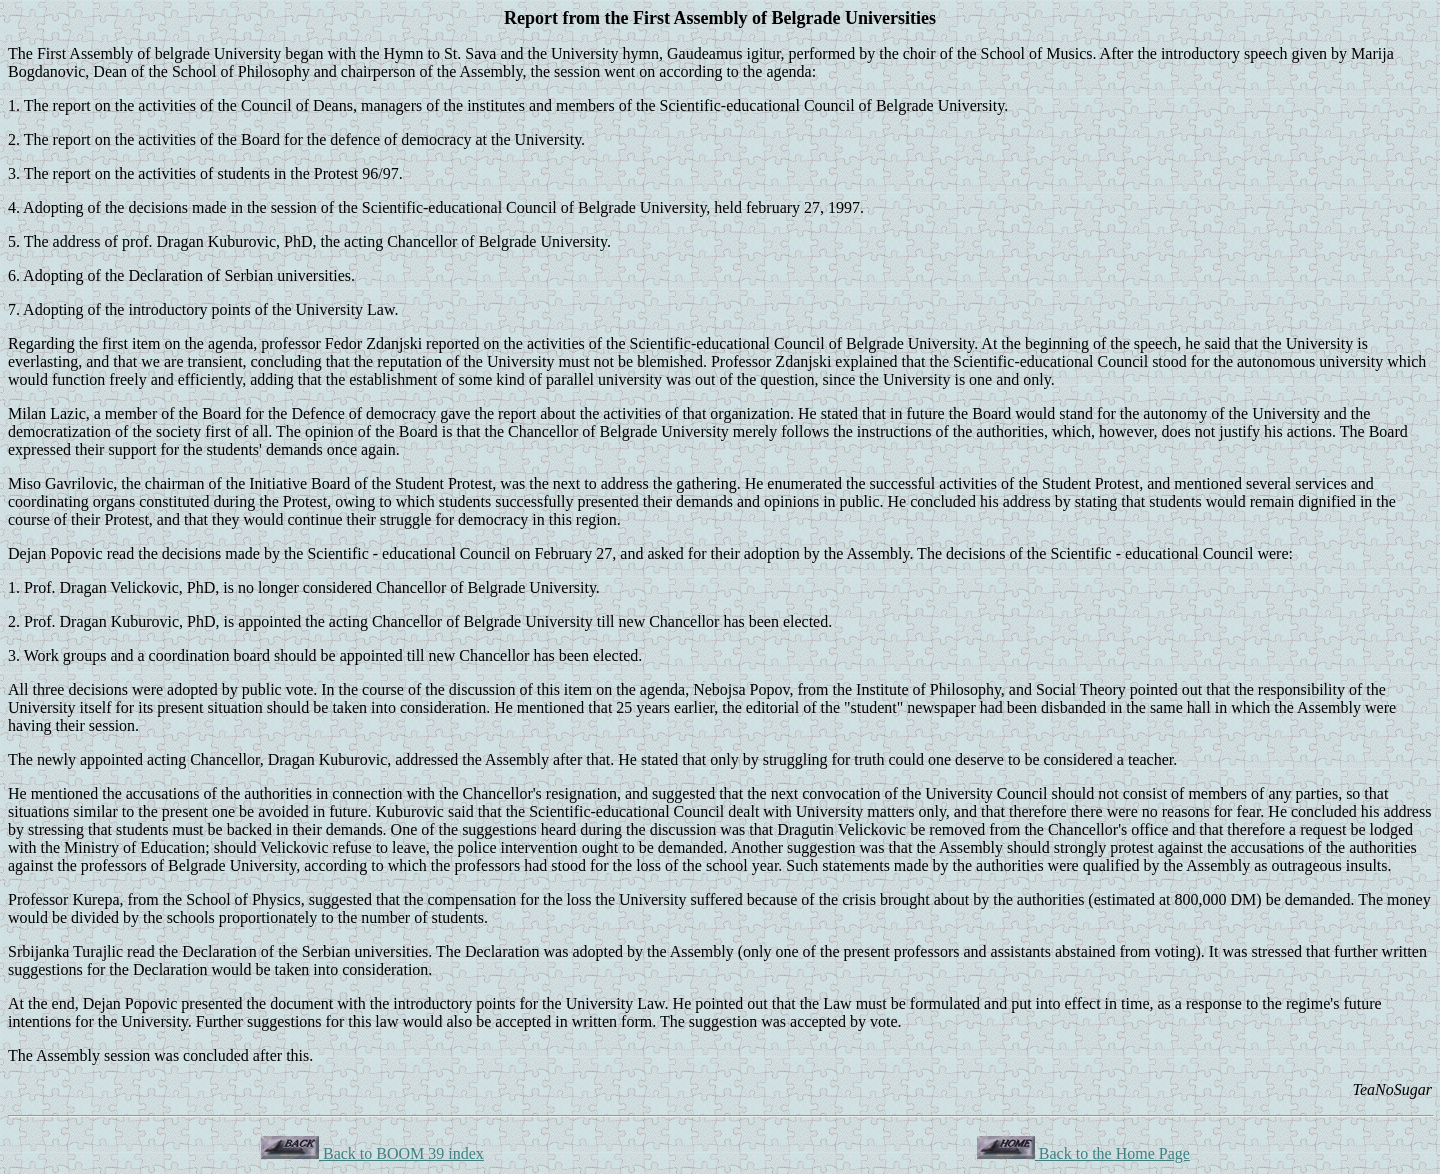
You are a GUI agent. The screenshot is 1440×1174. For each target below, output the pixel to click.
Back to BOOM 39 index (372, 1153)
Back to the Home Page (1083, 1153)
